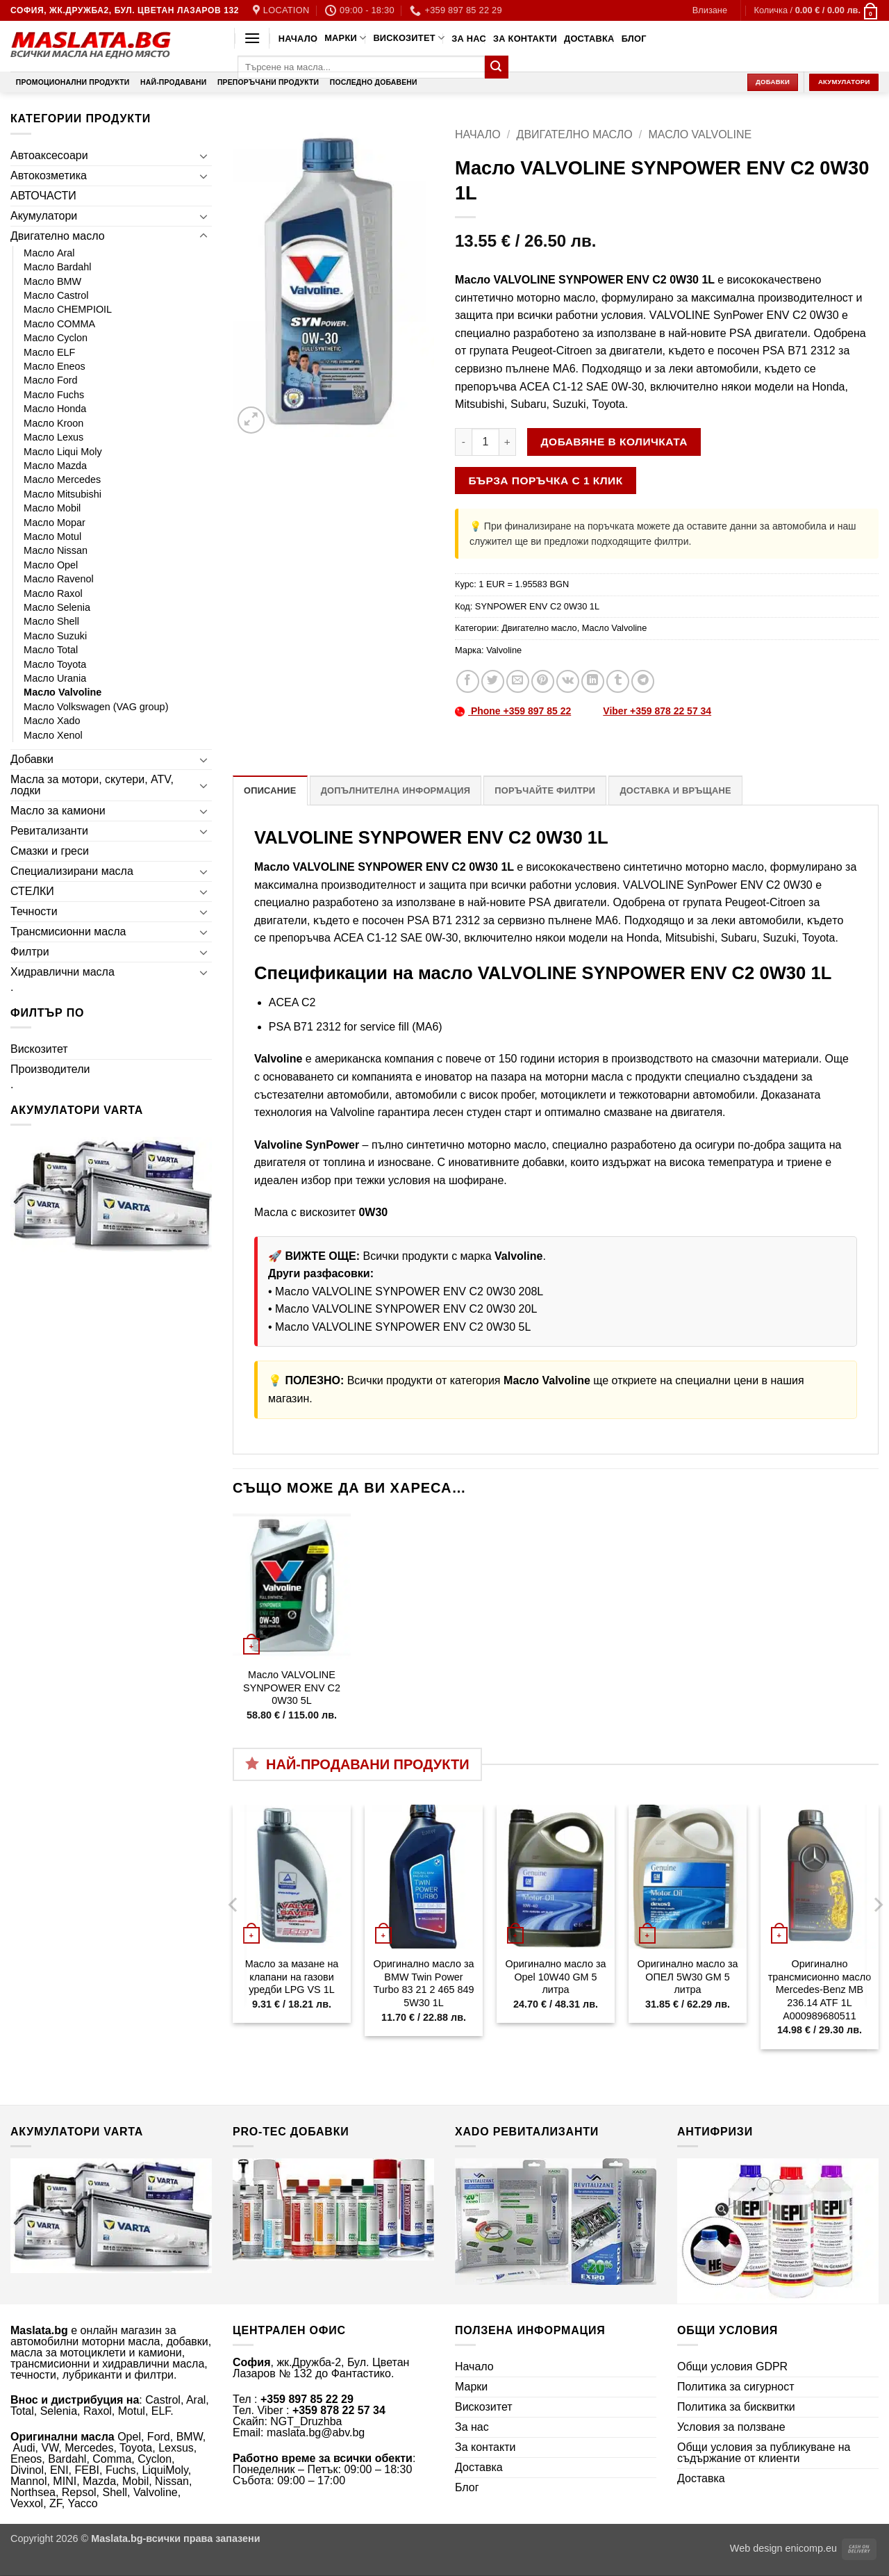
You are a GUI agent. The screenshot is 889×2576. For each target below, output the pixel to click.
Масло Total (51, 649)
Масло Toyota (55, 664)
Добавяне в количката (614, 442)
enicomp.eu (811, 2548)
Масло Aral (49, 253)
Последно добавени (373, 82)
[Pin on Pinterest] (542, 681)
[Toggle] (203, 155)
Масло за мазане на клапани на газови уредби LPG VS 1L (292, 1976)
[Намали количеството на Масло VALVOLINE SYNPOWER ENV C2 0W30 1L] (463, 442)
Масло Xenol (53, 735)
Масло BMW (52, 281)
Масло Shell (51, 621)
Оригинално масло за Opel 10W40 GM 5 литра (555, 1976)
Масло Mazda (55, 465)
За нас (468, 38)
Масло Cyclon (56, 337)
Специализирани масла (71, 871)
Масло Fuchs (54, 394)
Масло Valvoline (62, 692)
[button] (709, 10)
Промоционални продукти (73, 82)
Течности (34, 911)
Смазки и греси (49, 851)
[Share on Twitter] (492, 681)
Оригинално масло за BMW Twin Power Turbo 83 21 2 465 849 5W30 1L (423, 1983)
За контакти (525, 38)
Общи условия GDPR (732, 2366)
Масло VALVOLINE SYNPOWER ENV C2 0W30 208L (409, 1291)
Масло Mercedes (62, 479)
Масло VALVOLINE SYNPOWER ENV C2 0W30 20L (406, 1309)
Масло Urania (55, 678)
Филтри (29, 952)
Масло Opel (51, 565)
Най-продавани (173, 82)
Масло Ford (51, 380)
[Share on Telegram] (642, 681)
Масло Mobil (52, 508)
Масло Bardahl (58, 266)
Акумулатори (43, 216)
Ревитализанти (49, 831)
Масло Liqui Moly (63, 451)
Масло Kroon (53, 423)
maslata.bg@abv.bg (316, 2432)
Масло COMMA (59, 323)
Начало (298, 38)
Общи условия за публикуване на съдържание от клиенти (764, 2452)
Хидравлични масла (62, 972)
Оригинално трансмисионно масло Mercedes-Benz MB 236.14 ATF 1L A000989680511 (819, 1989)
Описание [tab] (270, 790)
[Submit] (496, 67)
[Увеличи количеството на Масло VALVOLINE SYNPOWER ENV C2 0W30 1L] (507, 442)
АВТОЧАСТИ (43, 196)
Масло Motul (52, 536)
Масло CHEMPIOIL (68, 309)
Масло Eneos (54, 366)
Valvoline (504, 650)
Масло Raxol (53, 593)
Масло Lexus (53, 437)
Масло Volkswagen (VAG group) (96, 706)
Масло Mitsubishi (62, 494)
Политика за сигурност (736, 2387)
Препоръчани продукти (268, 82)
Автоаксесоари (49, 155)
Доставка (589, 38)
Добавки (31, 759)
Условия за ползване (731, 2427)
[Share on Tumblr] (617, 681)
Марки (345, 37)
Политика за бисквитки (736, 2407)
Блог (634, 38)
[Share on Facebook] (467, 681)
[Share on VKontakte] (567, 681)
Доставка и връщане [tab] (675, 790)
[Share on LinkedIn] (592, 681)
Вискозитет (408, 37)
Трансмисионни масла (68, 931)
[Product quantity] (485, 442)
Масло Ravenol (59, 578)
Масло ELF (49, 352)
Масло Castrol (56, 295)
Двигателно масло (57, 236)
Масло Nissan (56, 550)
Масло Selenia (57, 607)
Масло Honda (55, 408)
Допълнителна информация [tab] (395, 790)
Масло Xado (52, 720)
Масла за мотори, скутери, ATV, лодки (92, 784)
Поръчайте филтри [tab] (545, 790)
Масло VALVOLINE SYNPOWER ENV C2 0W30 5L (403, 1327)
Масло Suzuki (55, 635)
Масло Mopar (54, 522)
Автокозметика (48, 175)
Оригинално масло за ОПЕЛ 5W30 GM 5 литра (687, 1976)
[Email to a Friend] (517, 681)
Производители (50, 1069)
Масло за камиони (58, 811)
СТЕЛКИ (32, 891)
